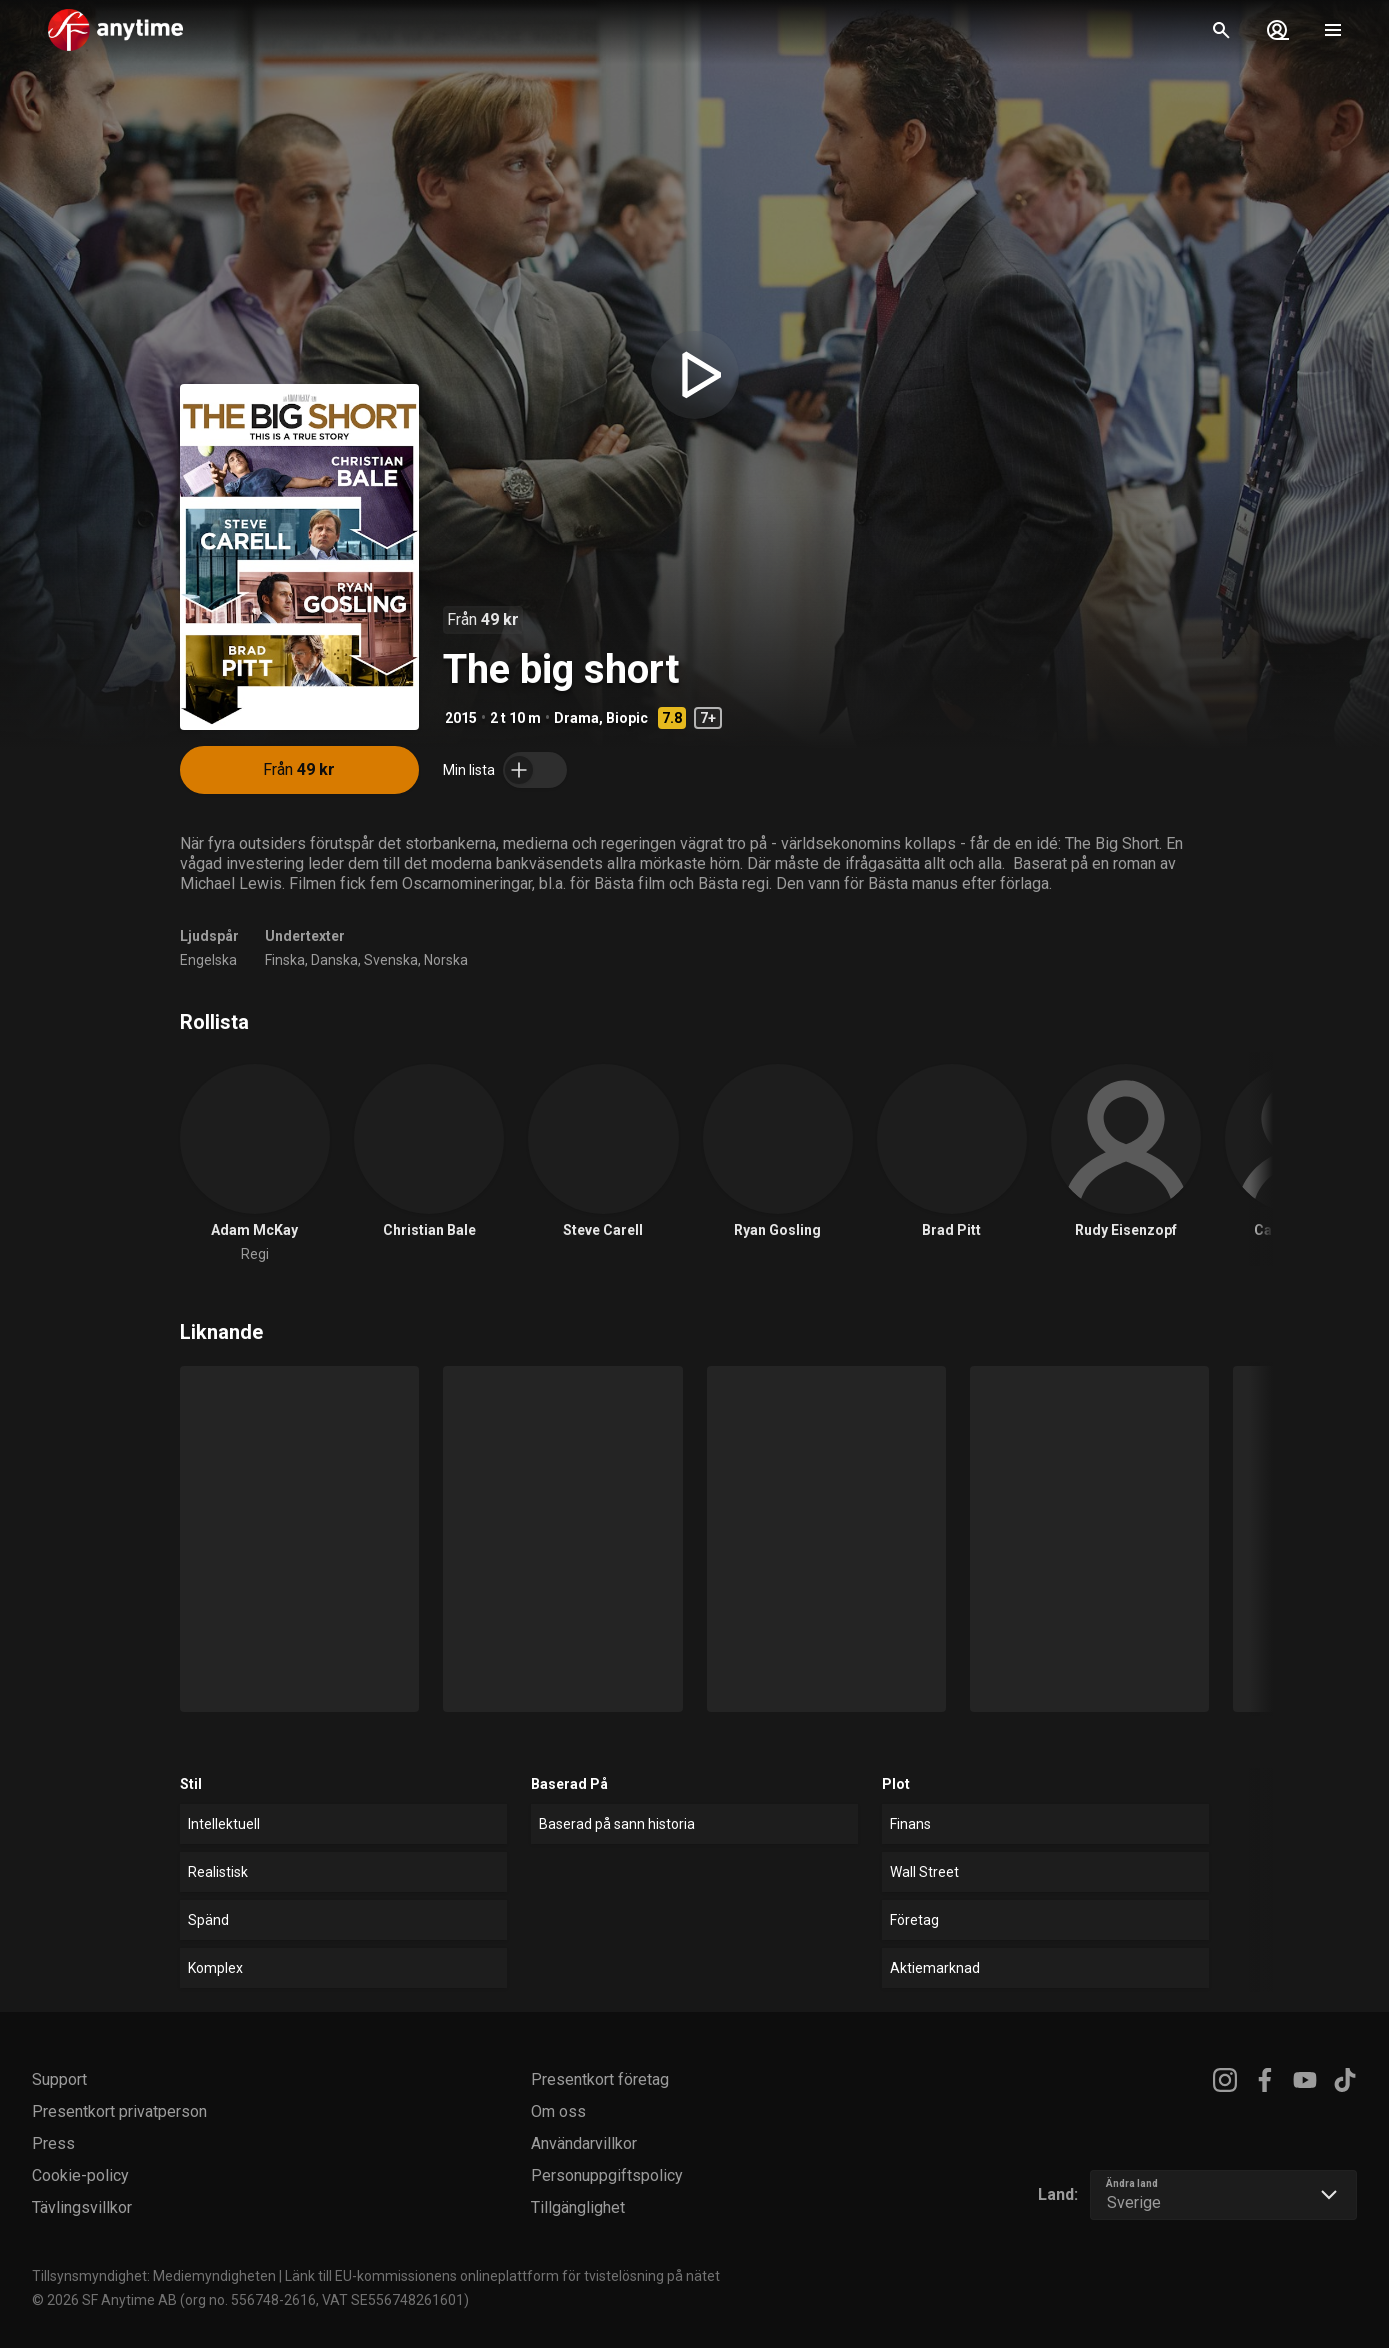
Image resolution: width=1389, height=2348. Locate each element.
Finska (285, 960)
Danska (334, 960)
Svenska (391, 960)
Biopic (627, 718)
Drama (576, 718)
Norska (446, 960)
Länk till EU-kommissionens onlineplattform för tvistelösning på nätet (502, 2276)
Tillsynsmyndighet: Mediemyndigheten (154, 2276)
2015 (461, 718)
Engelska (208, 960)
